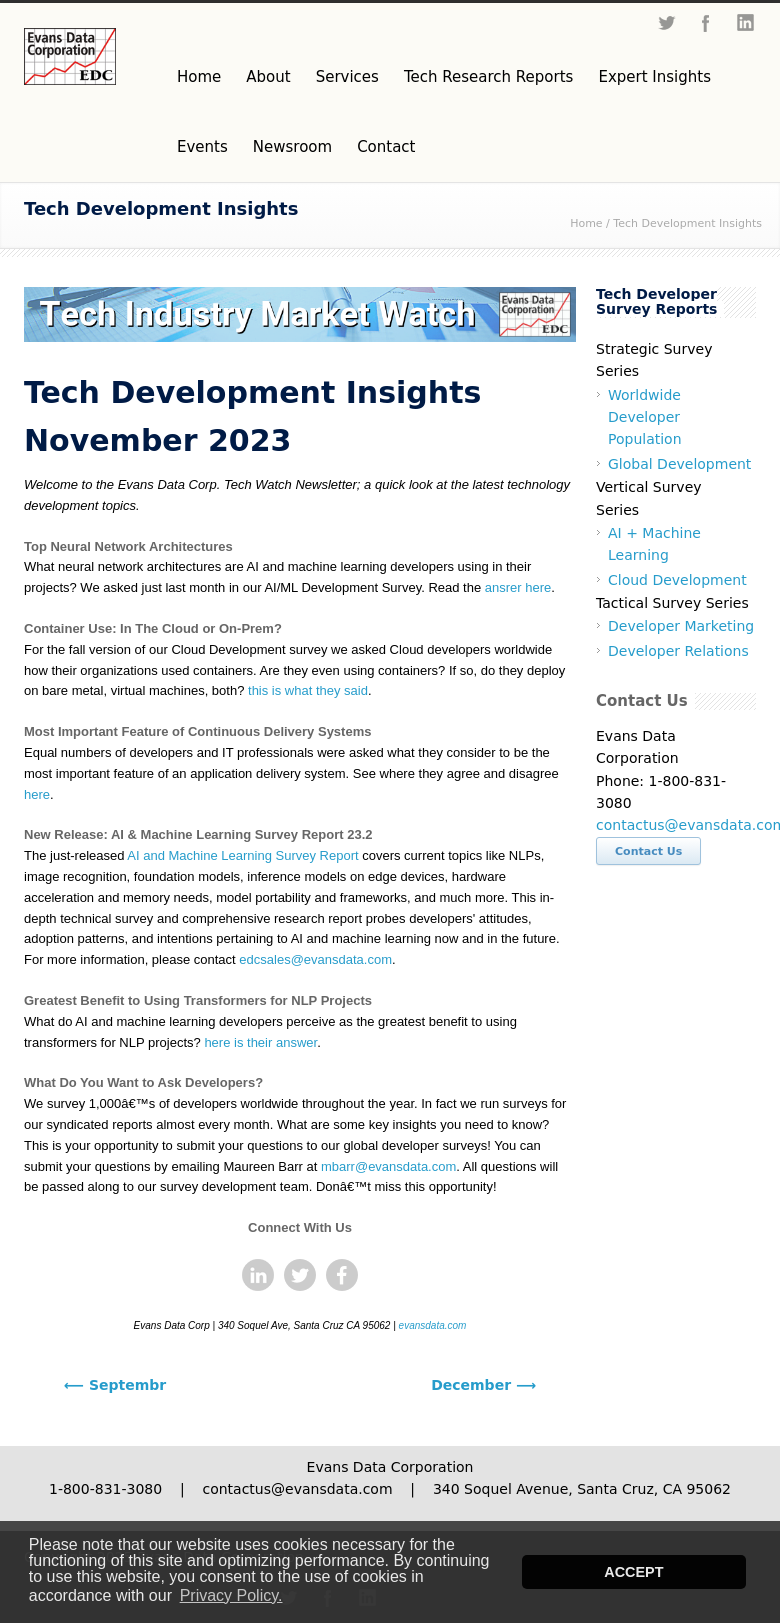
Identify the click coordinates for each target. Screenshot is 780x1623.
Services (347, 77)
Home (199, 77)
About (268, 77)
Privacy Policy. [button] (231, 1595)
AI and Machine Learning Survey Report (242, 855)
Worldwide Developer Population (645, 417)
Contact (386, 147)
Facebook (706, 23)
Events (202, 147)
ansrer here (518, 587)
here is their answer (260, 1042)
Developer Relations (678, 651)
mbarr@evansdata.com (388, 1166)
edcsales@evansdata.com (315, 959)
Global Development (679, 464)
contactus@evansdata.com (297, 1489)
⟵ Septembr (115, 1385)
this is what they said (308, 690)
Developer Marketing (681, 626)
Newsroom (292, 147)
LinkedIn (746, 23)
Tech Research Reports (488, 77)
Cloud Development (677, 580)
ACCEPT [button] (633, 1572)
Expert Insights (654, 77)
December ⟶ (483, 1385)
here (37, 794)
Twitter (666, 23)
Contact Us (648, 851)
